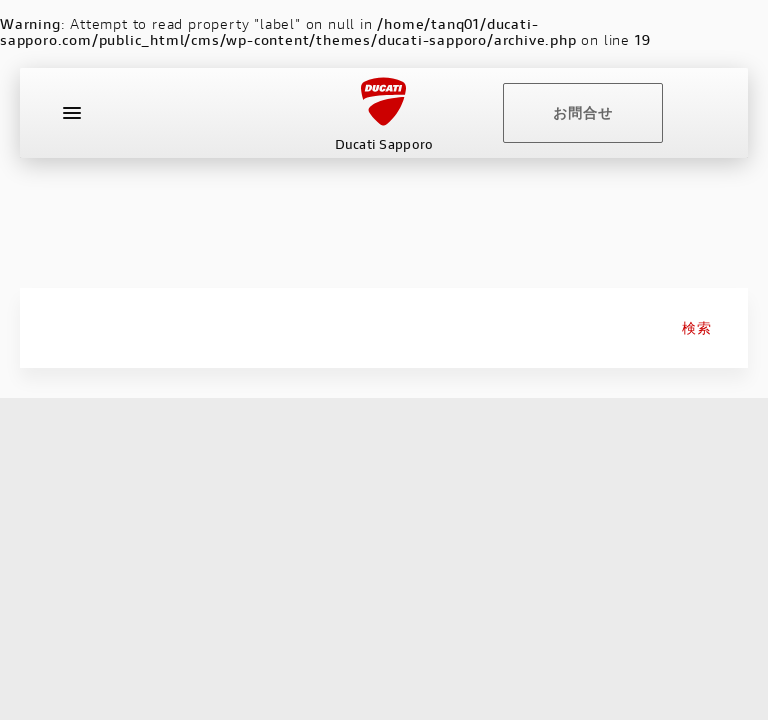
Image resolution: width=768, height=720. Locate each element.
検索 (697, 328)
